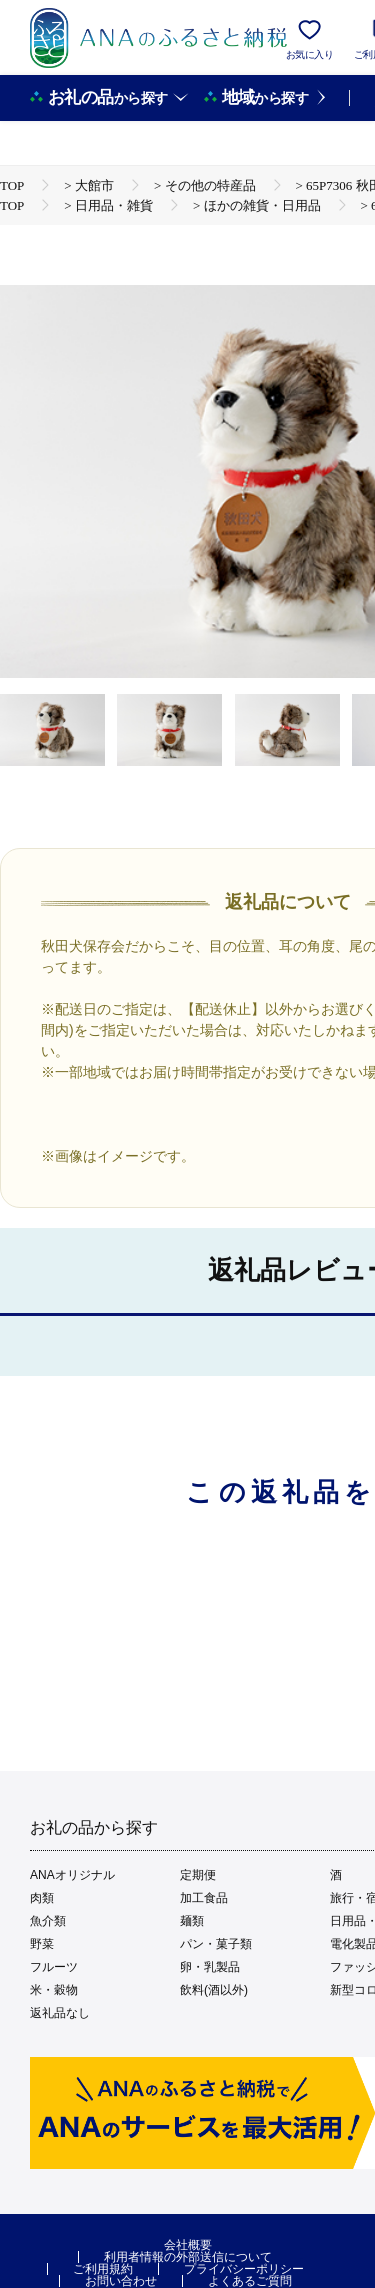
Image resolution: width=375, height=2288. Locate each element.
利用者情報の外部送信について (188, 2257)
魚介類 (48, 1921)
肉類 (42, 1898)
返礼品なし (60, 2013)
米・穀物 (54, 1990)
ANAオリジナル (72, 1875)
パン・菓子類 (216, 1944)
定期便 (198, 1875)
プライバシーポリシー (244, 2269)
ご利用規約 (103, 2269)
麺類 (192, 1921)
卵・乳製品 (210, 1967)
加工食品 (204, 1898)
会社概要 (188, 2245)
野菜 (42, 1944)
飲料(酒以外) (214, 1990)
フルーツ (54, 1967)
